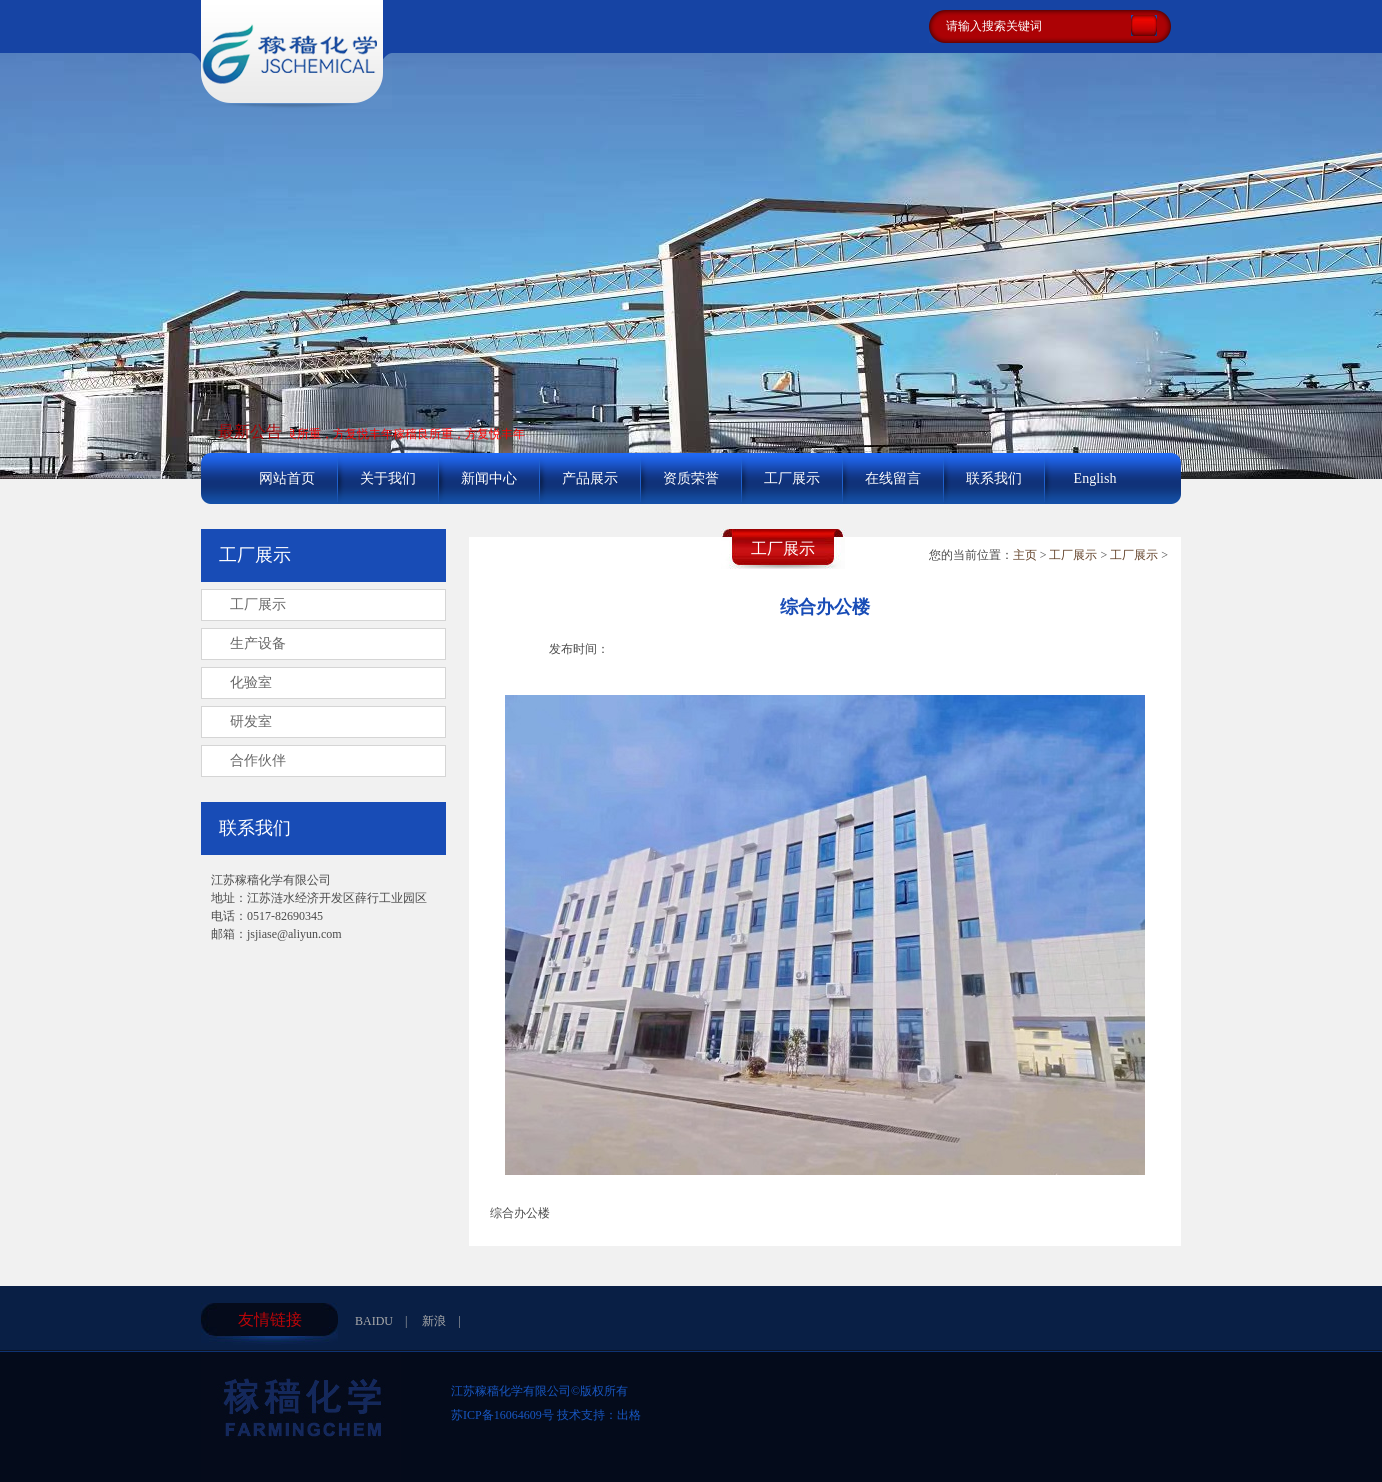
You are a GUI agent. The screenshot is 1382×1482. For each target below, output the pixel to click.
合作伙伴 (258, 760)
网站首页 (287, 478)
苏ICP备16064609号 (502, 1415)
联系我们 (994, 478)
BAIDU (374, 1321)
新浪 (434, 1321)
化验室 (251, 682)
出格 (629, 1415)
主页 (1025, 555)
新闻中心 (489, 478)
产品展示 (590, 478)
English (1095, 478)
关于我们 (388, 478)
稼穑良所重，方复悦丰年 (329, 434)
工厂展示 (792, 478)
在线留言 (893, 478)
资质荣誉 (691, 478)
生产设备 (258, 643)
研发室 (251, 721)
